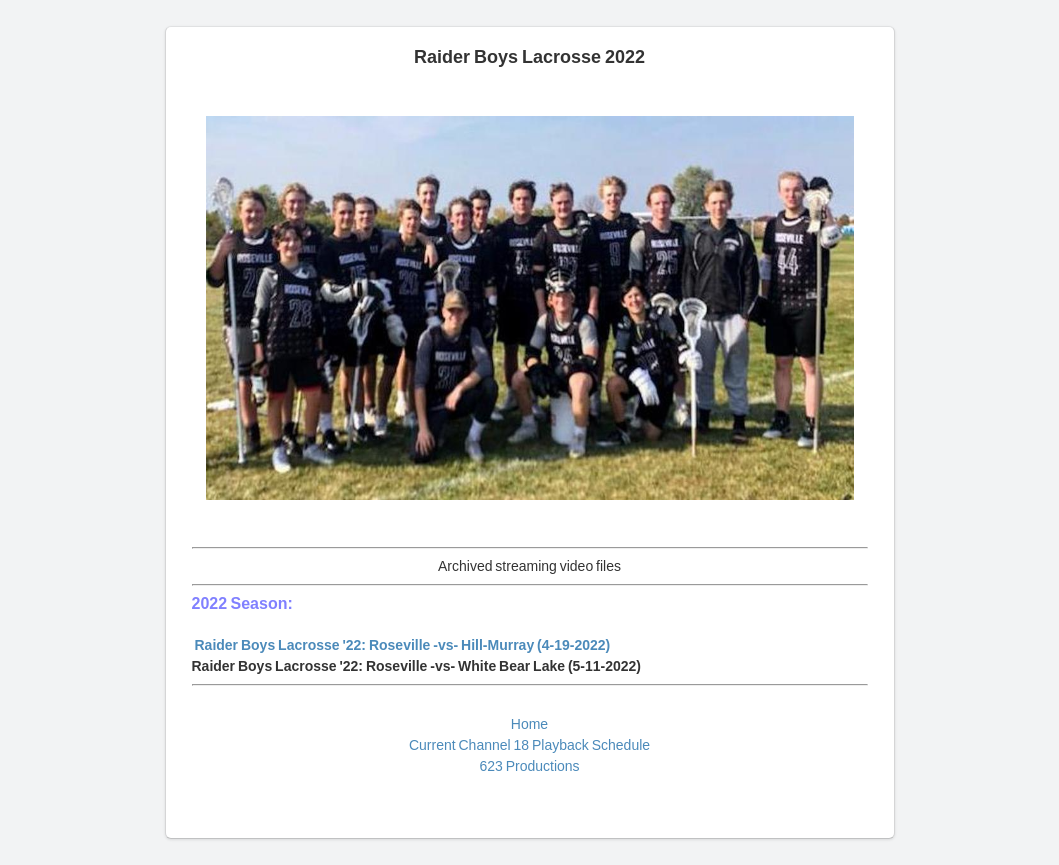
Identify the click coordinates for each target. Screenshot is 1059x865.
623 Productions (529, 766)
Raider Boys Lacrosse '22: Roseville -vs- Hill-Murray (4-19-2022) (403, 645)
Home (529, 724)
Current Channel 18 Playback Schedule (529, 745)
